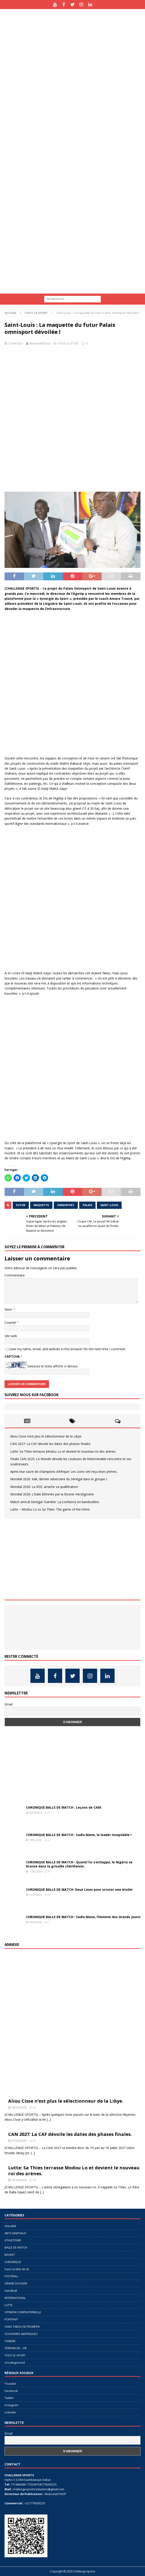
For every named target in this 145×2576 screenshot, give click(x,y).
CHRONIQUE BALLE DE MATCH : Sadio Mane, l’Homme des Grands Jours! (83, 1917)
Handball (11, 2291)
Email (8, 1704)
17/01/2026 (35, 1871)
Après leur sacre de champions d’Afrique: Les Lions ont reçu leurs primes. (63, 1471)
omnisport (65, 1205)
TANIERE (10, 2341)
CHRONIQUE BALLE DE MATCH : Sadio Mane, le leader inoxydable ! (78, 1835)
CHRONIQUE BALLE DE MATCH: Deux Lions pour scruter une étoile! (79, 1889)
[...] (49, 2119)
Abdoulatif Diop (40, 343)
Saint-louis (109, 1205)
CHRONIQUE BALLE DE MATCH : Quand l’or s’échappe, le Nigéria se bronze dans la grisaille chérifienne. (79, 1864)
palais (87, 1205)
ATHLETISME (13, 2240)
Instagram (11, 2405)
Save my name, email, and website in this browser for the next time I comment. (67, 1349)
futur (20, 1205)
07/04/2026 (19, 2141)
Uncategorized (15, 2362)
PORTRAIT (11, 2319)
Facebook (11, 2391)
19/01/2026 (35, 1840)
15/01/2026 (35, 1894)
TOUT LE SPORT (68, 343)
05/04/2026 (19, 2180)
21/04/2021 (15, 343)
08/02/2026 (35, 1812)
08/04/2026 (19, 2107)
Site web (11, 1336)
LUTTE (9, 2305)
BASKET (10, 2255)
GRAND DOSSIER (16, 2283)
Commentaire (15, 1275)
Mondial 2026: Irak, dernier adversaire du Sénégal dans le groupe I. (59, 1479)
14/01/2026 (35, 1922)
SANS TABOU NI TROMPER (22, 2327)
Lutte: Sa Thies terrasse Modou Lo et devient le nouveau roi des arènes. (63, 1451)
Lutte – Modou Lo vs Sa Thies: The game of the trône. (50, 1509)
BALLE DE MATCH (16, 2247)
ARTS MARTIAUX (15, 2233)
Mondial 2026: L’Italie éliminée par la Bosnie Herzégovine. (52, 1494)
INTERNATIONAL (15, 2298)
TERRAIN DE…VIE (16, 2348)
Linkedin (10, 2412)
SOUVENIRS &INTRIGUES (21, 2334)
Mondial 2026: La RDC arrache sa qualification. (44, 1487)
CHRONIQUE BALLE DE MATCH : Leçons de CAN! (63, 1807)
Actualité (10, 2226)
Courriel (11, 1322)
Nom (9, 1309)
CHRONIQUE (13, 2262)
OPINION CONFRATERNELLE (23, 2312)
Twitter (9, 2398)
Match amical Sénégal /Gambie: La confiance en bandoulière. (55, 1502)
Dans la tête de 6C (17, 2269)
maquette (41, 1205)
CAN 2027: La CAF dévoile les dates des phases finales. (50, 1444)
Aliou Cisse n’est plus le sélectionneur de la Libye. (46, 1436)
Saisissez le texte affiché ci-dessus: (52, 1366)
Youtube (10, 2383)
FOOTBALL (11, 2276)
